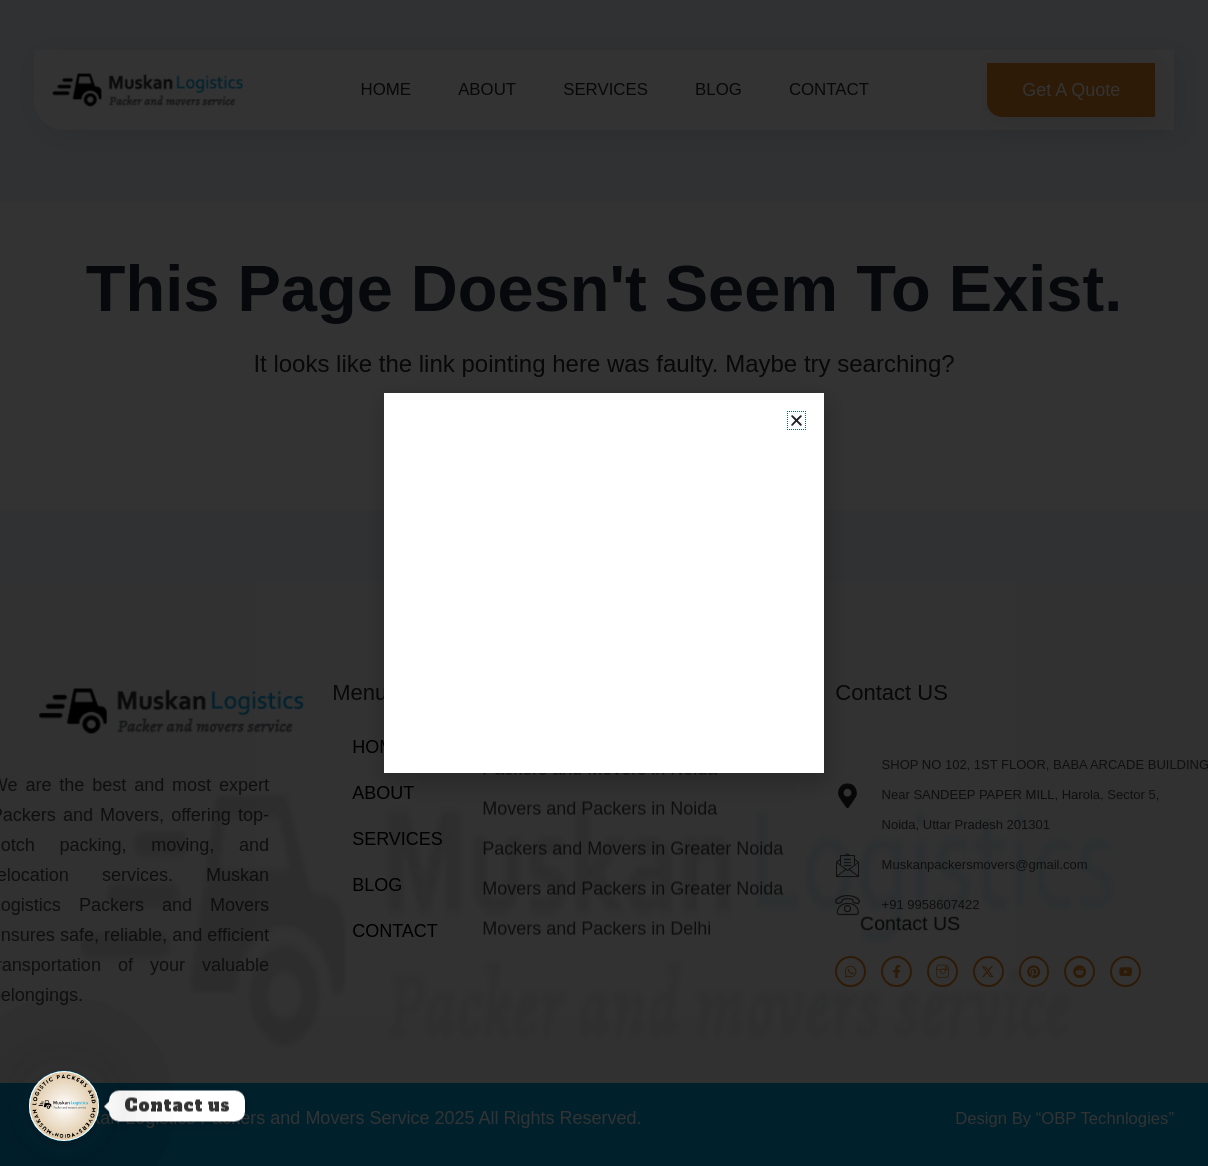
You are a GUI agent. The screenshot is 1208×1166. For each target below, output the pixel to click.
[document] (604, 583)
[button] (796, 420)
